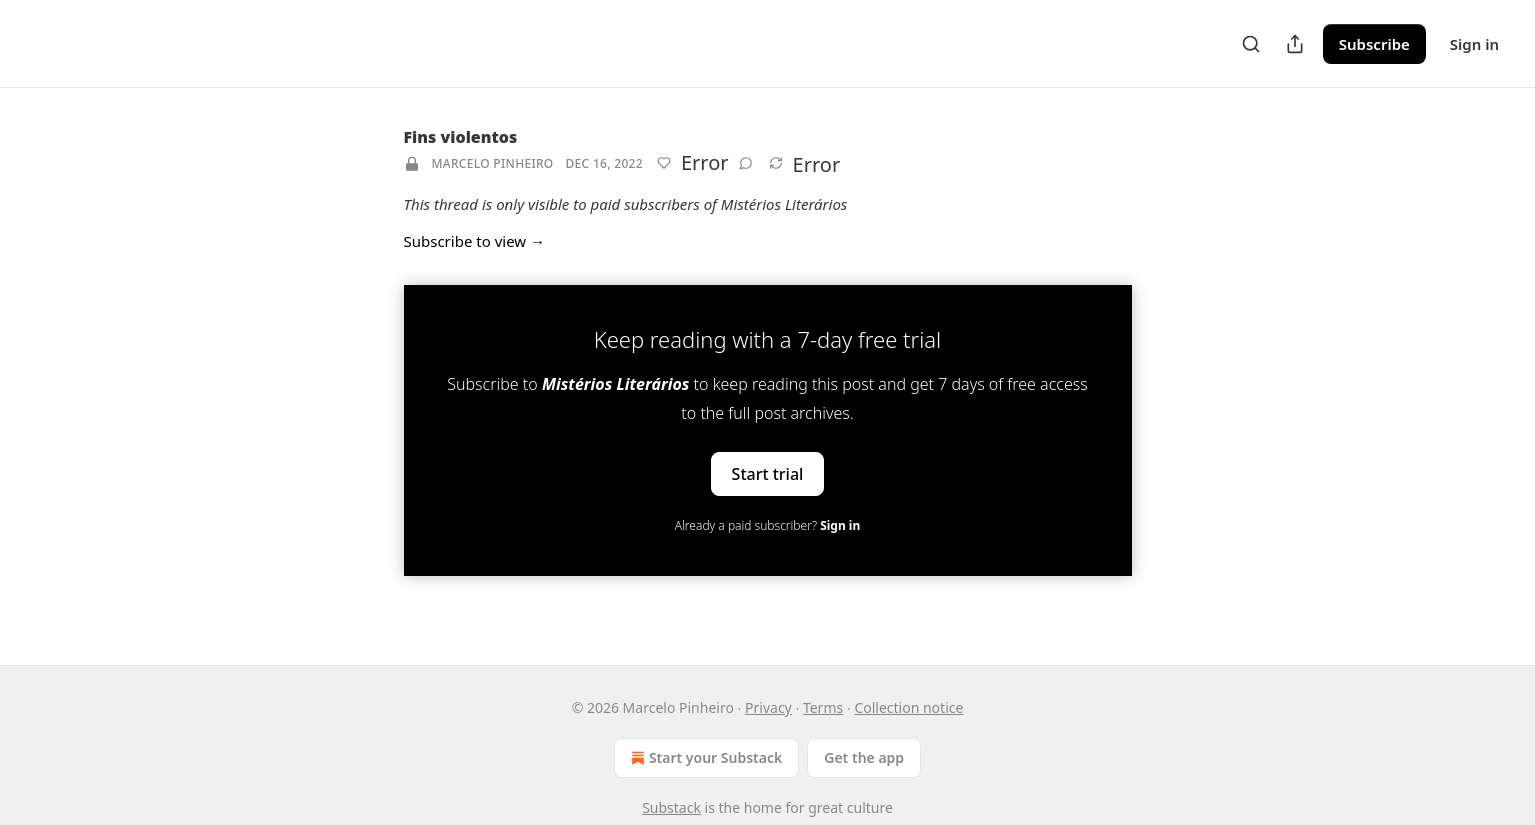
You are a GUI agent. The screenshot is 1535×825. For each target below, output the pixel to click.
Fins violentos (461, 137)
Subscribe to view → (475, 241)
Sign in (1474, 44)
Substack (671, 807)
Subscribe (1374, 44)
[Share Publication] (1295, 44)
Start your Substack (704, 758)
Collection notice (908, 707)
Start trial (768, 474)
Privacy (768, 707)
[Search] (1251, 44)
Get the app (864, 757)
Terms (823, 707)
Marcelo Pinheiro (493, 163)
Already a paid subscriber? (767, 525)
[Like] (664, 163)
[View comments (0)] (746, 163)
